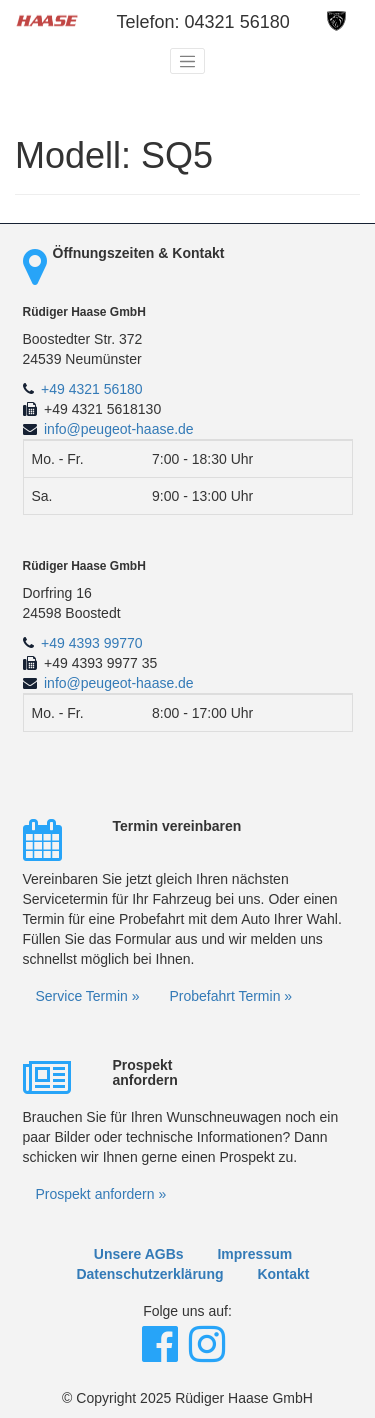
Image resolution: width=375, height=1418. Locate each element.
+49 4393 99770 (92, 643)
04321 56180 (237, 22)
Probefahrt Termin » (230, 996)
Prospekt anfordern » (101, 1194)
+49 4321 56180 (92, 389)
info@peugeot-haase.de (119, 429)
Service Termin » (88, 996)
